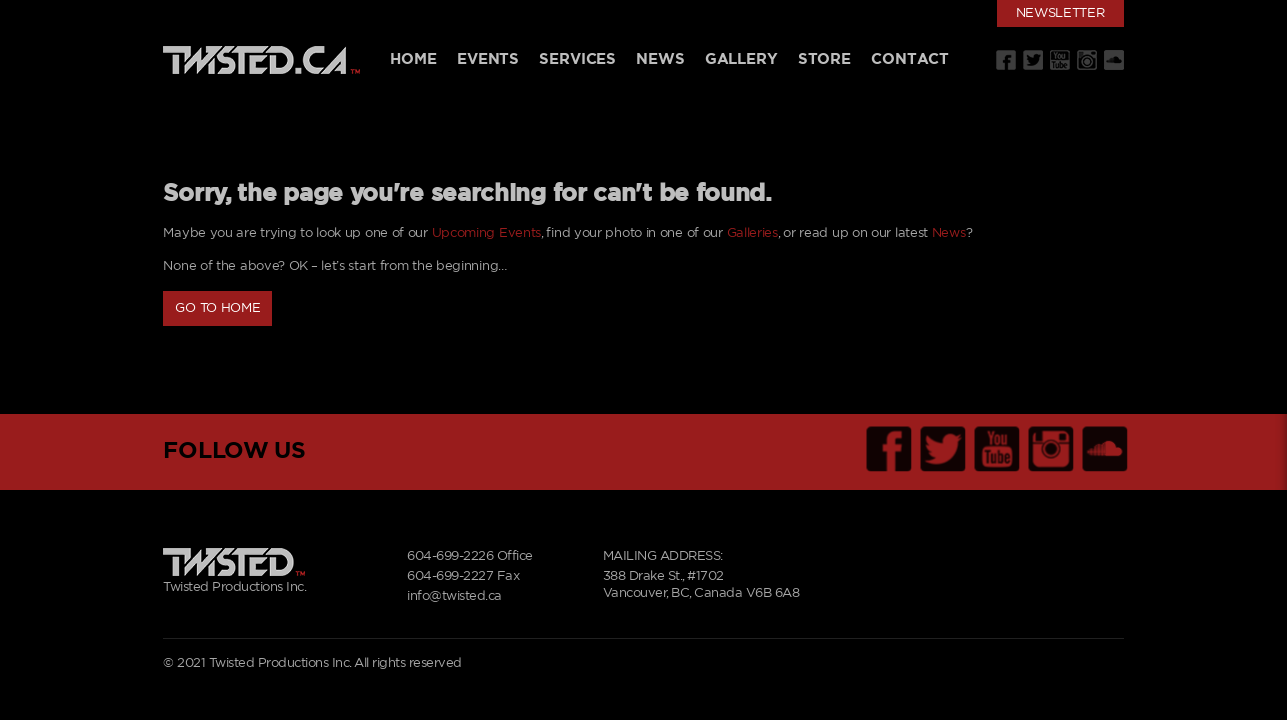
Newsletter (1060, 13)
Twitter (1033, 60)
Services (577, 59)
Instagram (1087, 60)
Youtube (1060, 60)
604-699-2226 (450, 556)
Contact (910, 59)
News (660, 59)
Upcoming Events (487, 233)
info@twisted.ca (454, 596)
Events (488, 59)
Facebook (1006, 60)
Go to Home (217, 308)
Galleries (752, 233)
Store (824, 59)
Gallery (741, 59)
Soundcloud (1114, 60)
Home (413, 59)
